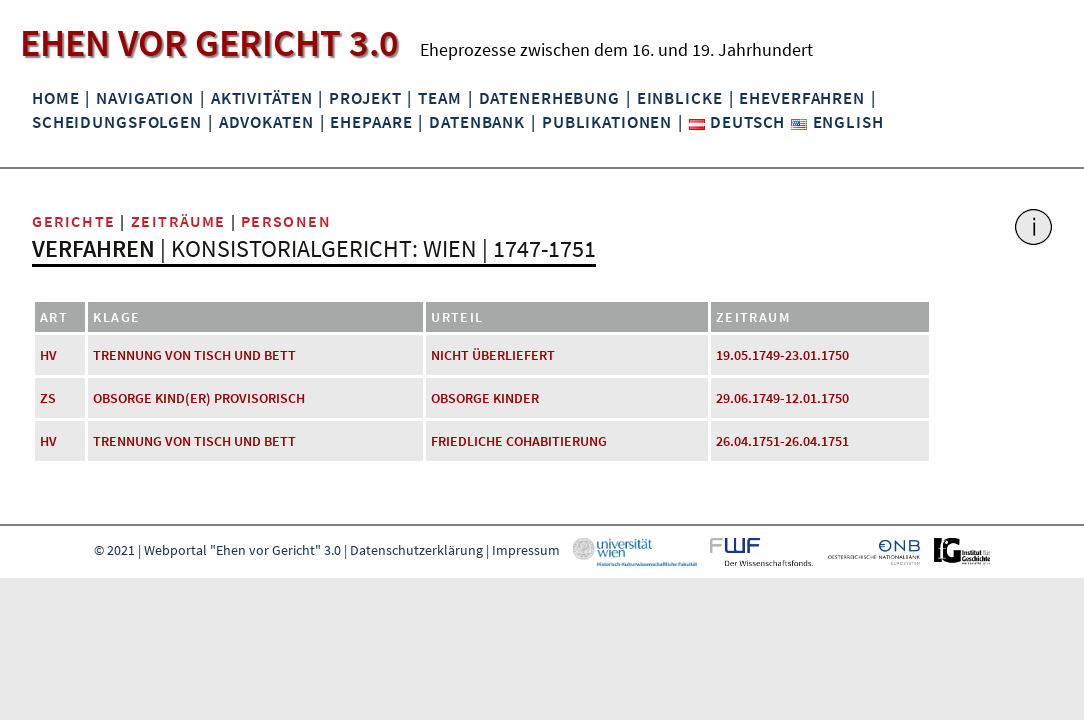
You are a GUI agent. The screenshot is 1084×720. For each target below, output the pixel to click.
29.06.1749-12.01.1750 (782, 398)
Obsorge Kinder (485, 398)
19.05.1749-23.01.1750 (782, 355)
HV (48, 355)
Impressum (526, 550)
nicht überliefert (493, 355)
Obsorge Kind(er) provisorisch (199, 398)
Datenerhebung (549, 98)
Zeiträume (178, 221)
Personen (286, 221)
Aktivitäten (262, 98)
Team (439, 98)
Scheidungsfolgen (117, 122)
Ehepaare (371, 122)
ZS (48, 398)
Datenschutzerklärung (416, 550)
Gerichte (74, 221)
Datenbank (477, 122)
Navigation (145, 98)
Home (55, 98)
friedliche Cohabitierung (519, 441)
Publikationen (607, 122)
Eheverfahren (801, 98)
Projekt (365, 98)
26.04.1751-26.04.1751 (782, 441)
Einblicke (680, 98)
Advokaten (266, 122)
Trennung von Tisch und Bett (194, 355)
